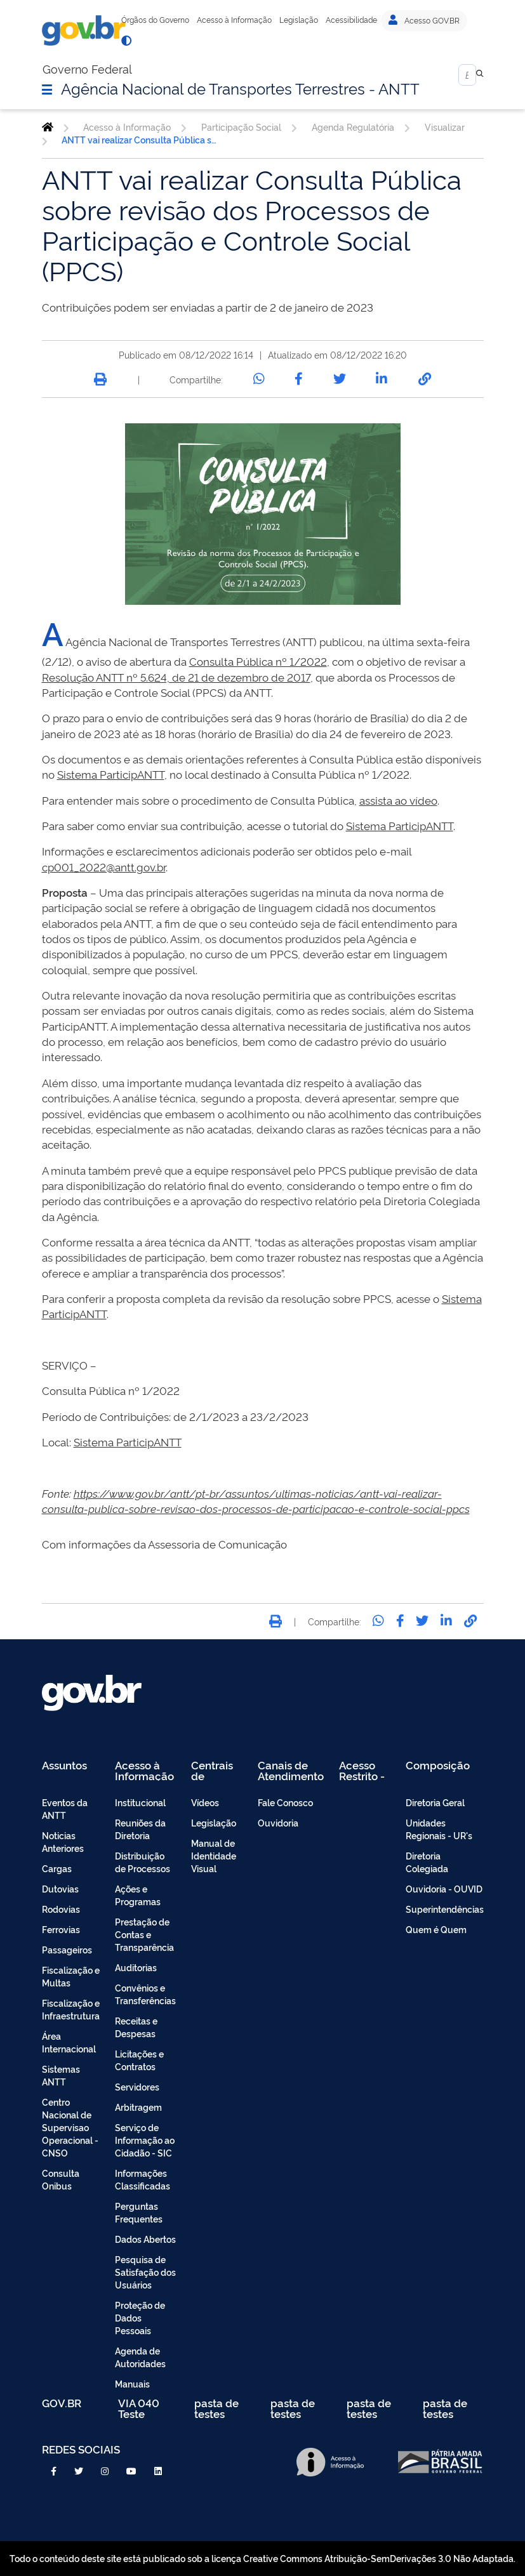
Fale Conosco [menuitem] (285, 1802)
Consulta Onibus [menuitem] (60, 2179)
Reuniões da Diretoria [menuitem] (140, 1828)
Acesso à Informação (234, 20)
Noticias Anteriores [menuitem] (63, 1841)
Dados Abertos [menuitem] (145, 2239)
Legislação (298, 20)
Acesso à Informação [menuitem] (144, 1770)
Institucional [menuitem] (140, 1802)
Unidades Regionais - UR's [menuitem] (439, 1828)
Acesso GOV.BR (424, 20)
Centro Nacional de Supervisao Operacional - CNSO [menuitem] (70, 2127)
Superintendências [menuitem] (445, 1909)
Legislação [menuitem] (213, 1822)
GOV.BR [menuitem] (61, 2404)
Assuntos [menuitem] (64, 1766)
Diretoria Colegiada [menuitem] (427, 1861)
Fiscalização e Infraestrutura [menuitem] (71, 2009)
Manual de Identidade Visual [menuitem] (213, 1855)
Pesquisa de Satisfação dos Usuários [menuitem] (145, 2271)
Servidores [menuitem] (137, 2086)
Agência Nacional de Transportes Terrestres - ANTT (240, 87)
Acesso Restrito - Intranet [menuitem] (362, 1770)
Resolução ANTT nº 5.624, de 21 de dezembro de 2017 (176, 677)
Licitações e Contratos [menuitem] (139, 2059)
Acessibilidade (351, 20)
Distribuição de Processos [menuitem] (142, 1861)
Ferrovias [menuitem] (61, 1929)
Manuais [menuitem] (132, 2383)
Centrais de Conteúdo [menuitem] (216, 1770)
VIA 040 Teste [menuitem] (138, 2408)
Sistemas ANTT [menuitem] (61, 2075)
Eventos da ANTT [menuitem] (65, 1808)
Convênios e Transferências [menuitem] (145, 1993)
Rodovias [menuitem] (61, 1909)
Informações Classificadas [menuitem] (142, 2179)
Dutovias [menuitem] (60, 1888)
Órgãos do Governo (155, 20)
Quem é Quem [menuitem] (436, 1929)
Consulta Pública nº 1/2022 (258, 661)
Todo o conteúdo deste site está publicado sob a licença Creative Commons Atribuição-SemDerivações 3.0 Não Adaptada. (262, 2558)
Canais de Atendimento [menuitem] (291, 1770)
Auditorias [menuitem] (136, 1967)
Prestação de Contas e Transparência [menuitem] (144, 1934)
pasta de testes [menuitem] (216, 2408)
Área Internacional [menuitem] (69, 2042)
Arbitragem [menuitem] (138, 2107)
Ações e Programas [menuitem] (138, 1894)
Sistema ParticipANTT (110, 774)
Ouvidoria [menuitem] (278, 1822)
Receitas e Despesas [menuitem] (136, 2026)
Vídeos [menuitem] (205, 1802)
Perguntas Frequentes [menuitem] (139, 2212)
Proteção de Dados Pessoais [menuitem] (140, 2317)
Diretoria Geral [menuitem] (435, 1802)
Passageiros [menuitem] (67, 1949)
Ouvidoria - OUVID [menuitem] (444, 1888)
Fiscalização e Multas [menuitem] (71, 1976)
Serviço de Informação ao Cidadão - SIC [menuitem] (145, 2139)
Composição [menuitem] (438, 1766)
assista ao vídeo (398, 800)
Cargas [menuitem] (57, 1868)
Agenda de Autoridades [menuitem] (140, 2356)
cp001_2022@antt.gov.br (104, 866)
